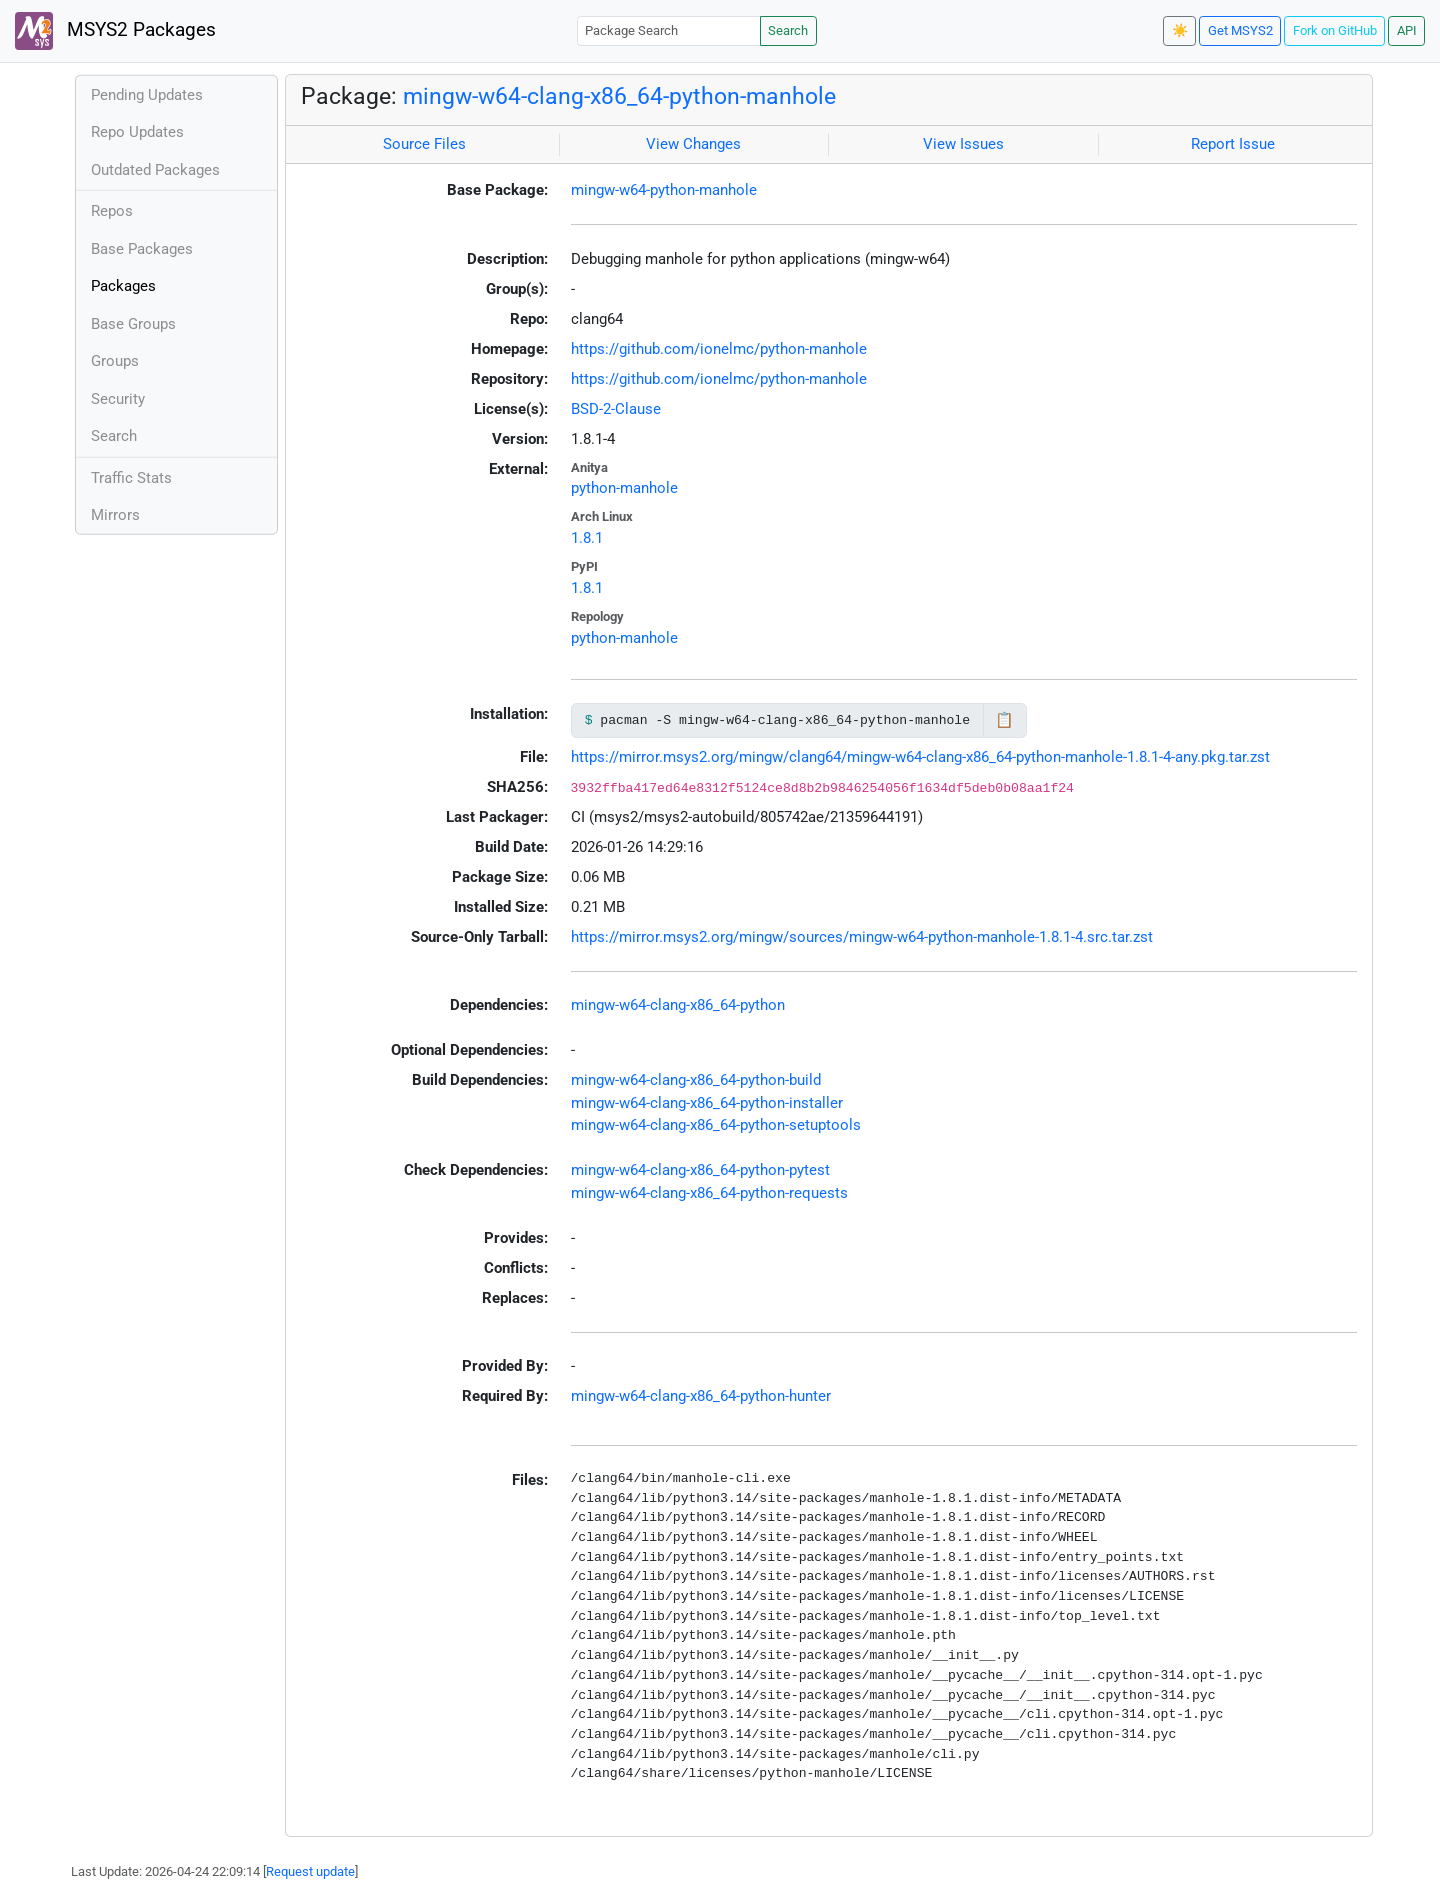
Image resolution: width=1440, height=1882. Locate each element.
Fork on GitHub (1335, 30)
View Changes (693, 144)
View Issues (963, 144)
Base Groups (133, 324)
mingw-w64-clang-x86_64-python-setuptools (716, 1125)
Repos (112, 211)
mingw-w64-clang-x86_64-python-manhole (619, 96)
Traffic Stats (131, 478)
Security (118, 399)
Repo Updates (137, 132)
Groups (115, 361)
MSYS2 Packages (115, 31)
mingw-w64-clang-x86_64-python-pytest (700, 1170)
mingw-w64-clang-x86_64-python (678, 1005)
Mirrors (115, 515)
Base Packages (142, 249)
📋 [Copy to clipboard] (1004, 720)
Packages (123, 286)
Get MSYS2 (1240, 30)
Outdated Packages (155, 170)
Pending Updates (147, 95)
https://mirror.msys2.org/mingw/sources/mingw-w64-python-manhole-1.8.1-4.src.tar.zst (862, 937)
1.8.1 (587, 538)
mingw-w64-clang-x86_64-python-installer (707, 1103)
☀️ (1180, 30)
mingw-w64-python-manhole (664, 190)
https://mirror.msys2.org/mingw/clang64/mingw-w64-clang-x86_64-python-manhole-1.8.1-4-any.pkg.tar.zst (920, 757)
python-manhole (624, 488)
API (1407, 30)
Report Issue (1233, 144)
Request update (310, 1871)
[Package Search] (669, 30)
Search (788, 30)
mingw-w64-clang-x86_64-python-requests (709, 1193)
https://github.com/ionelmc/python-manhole (719, 349)
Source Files (424, 144)
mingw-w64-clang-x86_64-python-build (696, 1080)
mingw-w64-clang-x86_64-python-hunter (701, 1396)
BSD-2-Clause (616, 409)
